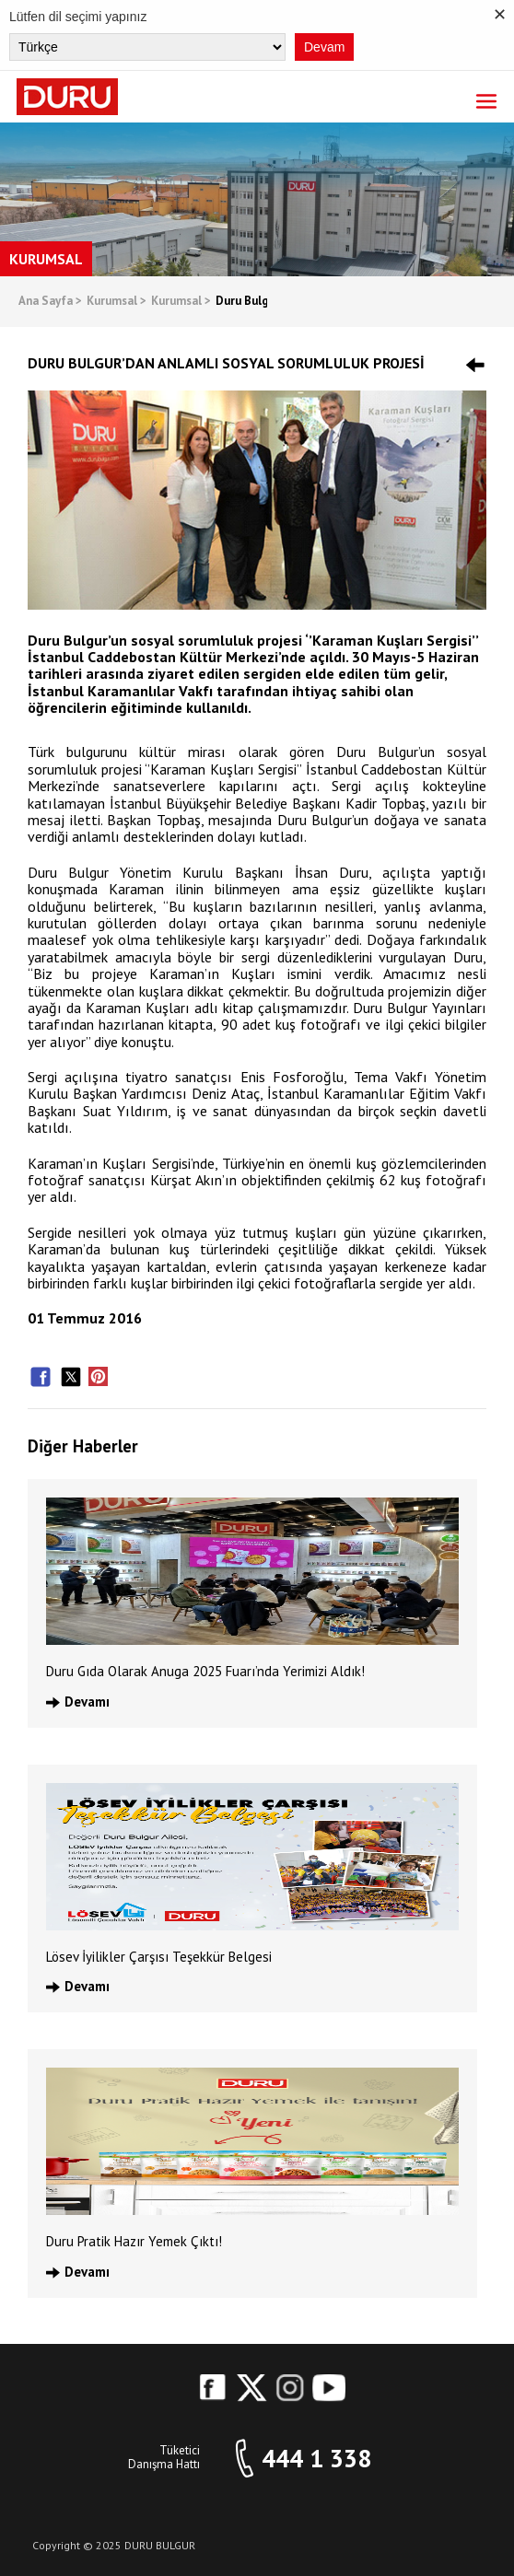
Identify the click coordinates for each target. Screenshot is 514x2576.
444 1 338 (316, 2458)
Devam (324, 47)
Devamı (87, 1701)
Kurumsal (116, 302)
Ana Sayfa (50, 302)
